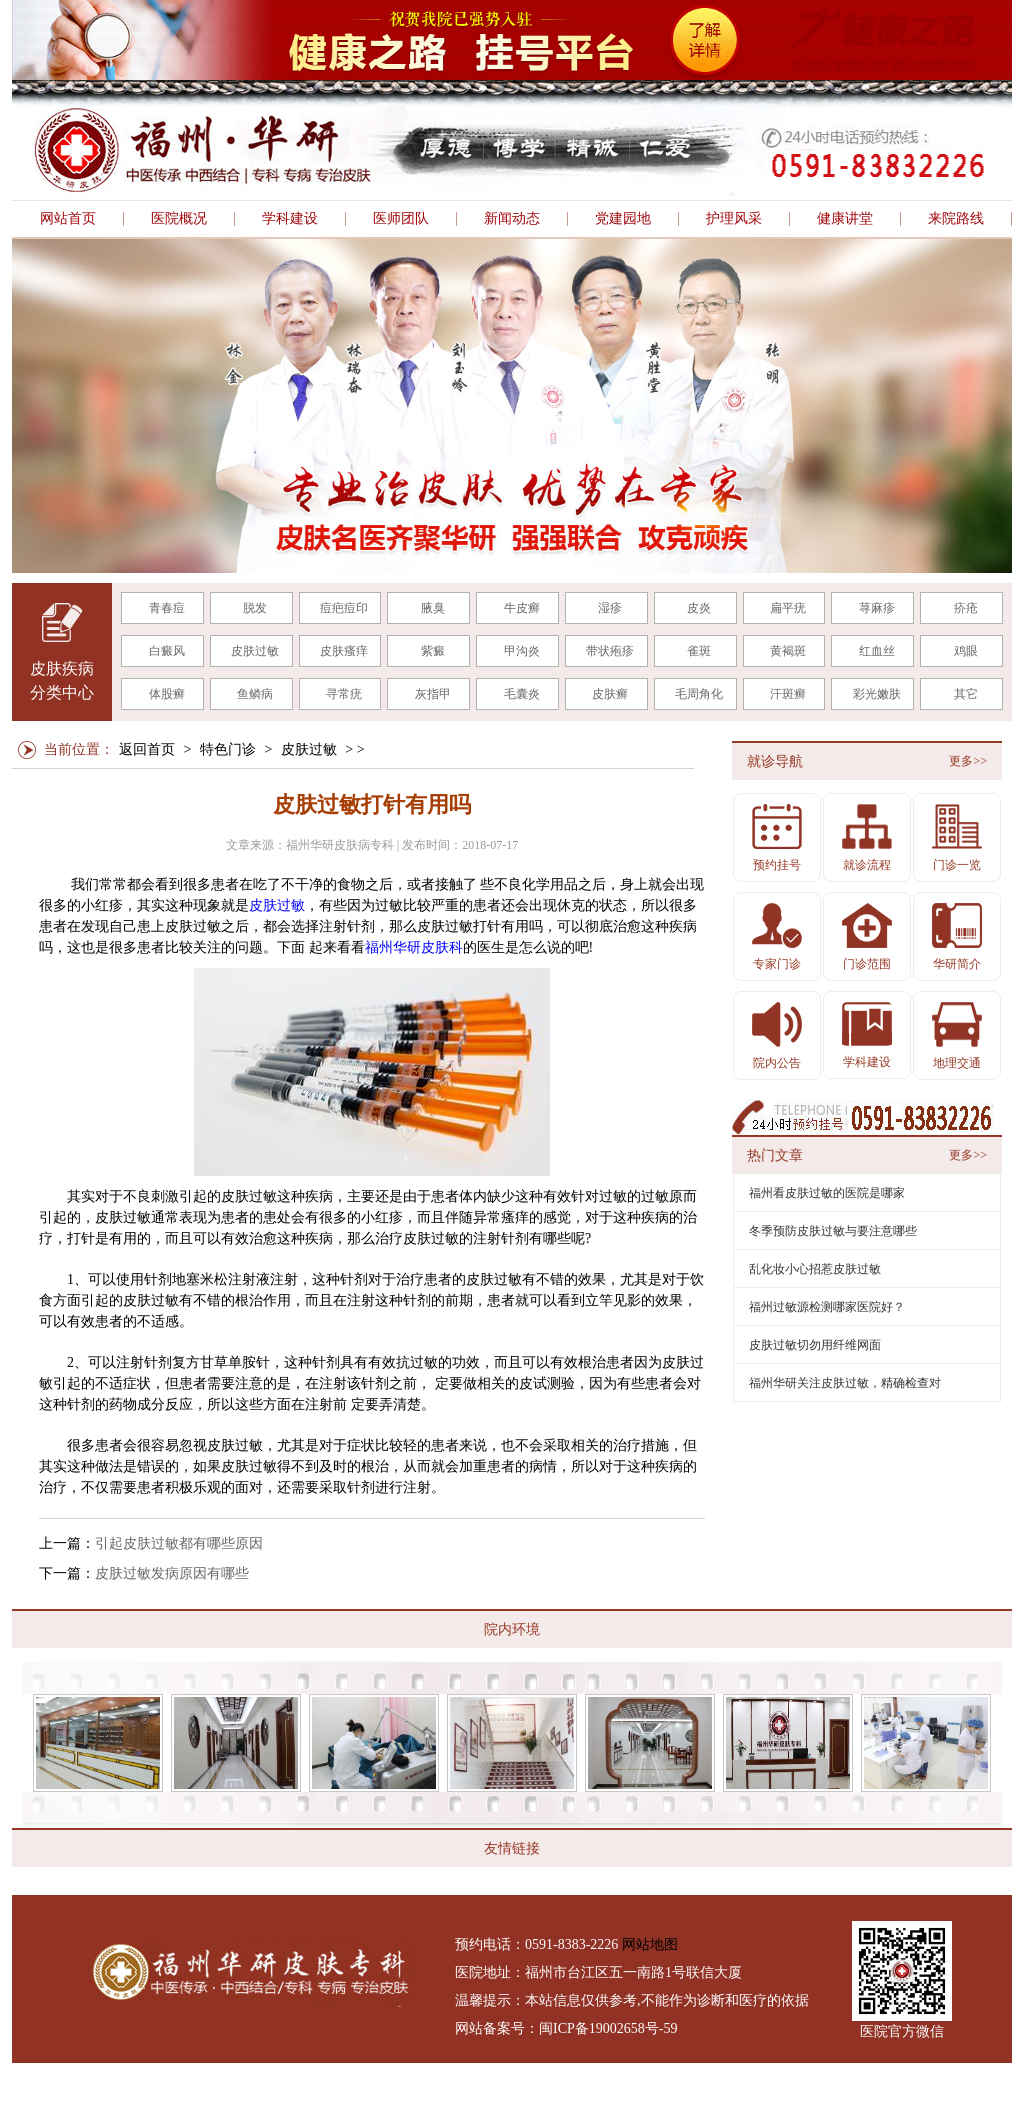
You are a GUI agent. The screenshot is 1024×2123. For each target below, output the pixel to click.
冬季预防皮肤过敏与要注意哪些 (833, 1231)
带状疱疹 (610, 651)
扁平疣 (788, 608)
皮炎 (699, 608)
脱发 (255, 608)
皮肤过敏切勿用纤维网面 (815, 1345)
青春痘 (167, 608)
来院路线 (956, 219)
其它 (966, 694)
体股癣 (167, 694)
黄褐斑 (788, 651)
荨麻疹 (877, 608)
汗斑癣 (788, 694)
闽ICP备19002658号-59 (608, 2028)
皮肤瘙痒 (344, 651)
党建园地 (623, 219)
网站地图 (650, 1944)
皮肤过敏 (255, 651)
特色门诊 (228, 749)
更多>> (968, 761)
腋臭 (433, 608)
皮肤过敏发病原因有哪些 (172, 1573)
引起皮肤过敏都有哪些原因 (179, 1543)
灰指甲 (433, 694)
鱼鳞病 (255, 694)
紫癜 (433, 651)
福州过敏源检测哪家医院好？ (827, 1307)
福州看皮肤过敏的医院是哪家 (827, 1193)
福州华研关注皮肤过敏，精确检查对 (845, 1383)
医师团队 (401, 219)
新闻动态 (512, 219)
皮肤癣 (610, 694)
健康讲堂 (845, 219)
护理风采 (734, 219)
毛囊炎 (522, 694)
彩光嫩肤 (877, 694)
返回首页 (147, 749)
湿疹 (610, 608)
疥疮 (966, 608)
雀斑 (699, 651)
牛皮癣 (522, 608)
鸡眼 (966, 651)
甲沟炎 (522, 651)
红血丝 (877, 651)
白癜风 (167, 651)
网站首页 (68, 219)
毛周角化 (699, 694)
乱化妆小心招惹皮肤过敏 (815, 1269)
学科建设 (290, 219)
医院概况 (179, 219)
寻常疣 (344, 694)
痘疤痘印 (344, 608)
